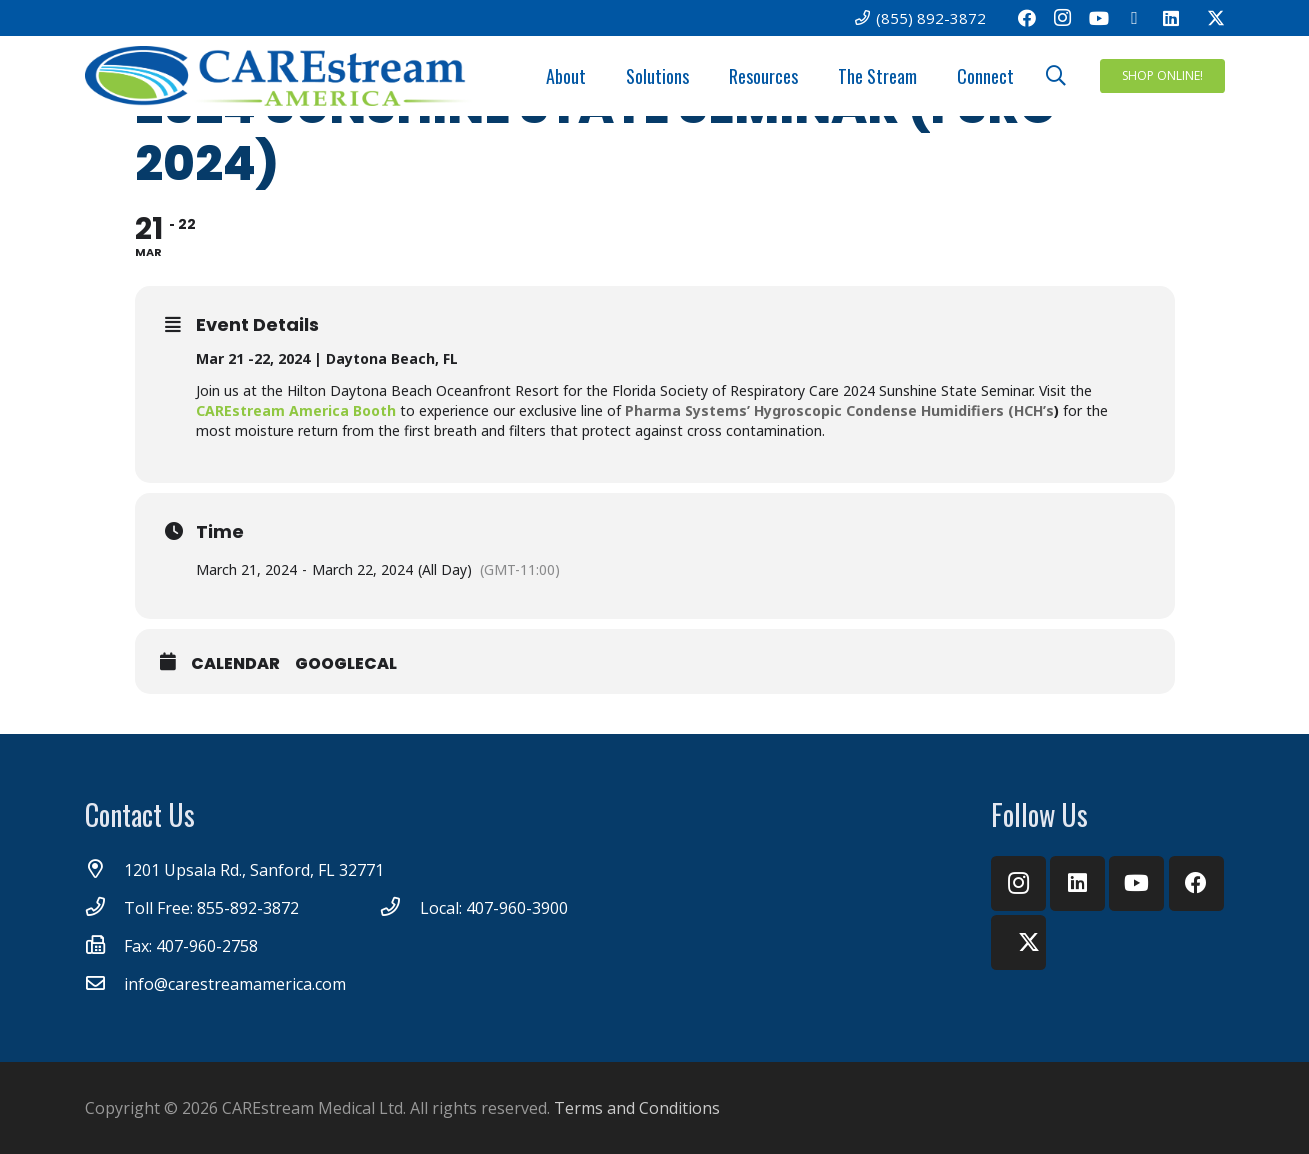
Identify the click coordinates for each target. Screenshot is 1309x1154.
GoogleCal (346, 664)
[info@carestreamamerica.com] (105, 984)
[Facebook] (1027, 18)
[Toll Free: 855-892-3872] (105, 908)
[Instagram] (1063, 18)
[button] (1056, 76)
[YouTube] (1099, 18)
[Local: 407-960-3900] (400, 908)
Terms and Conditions (637, 1108)
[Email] (1135, 18)
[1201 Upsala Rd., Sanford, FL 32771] (105, 870)
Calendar (235, 664)
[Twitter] (1207, 18)
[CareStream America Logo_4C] (281, 76)
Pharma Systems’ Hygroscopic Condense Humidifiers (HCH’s (839, 410)
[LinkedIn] (1171, 18)
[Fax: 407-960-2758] (105, 946)
